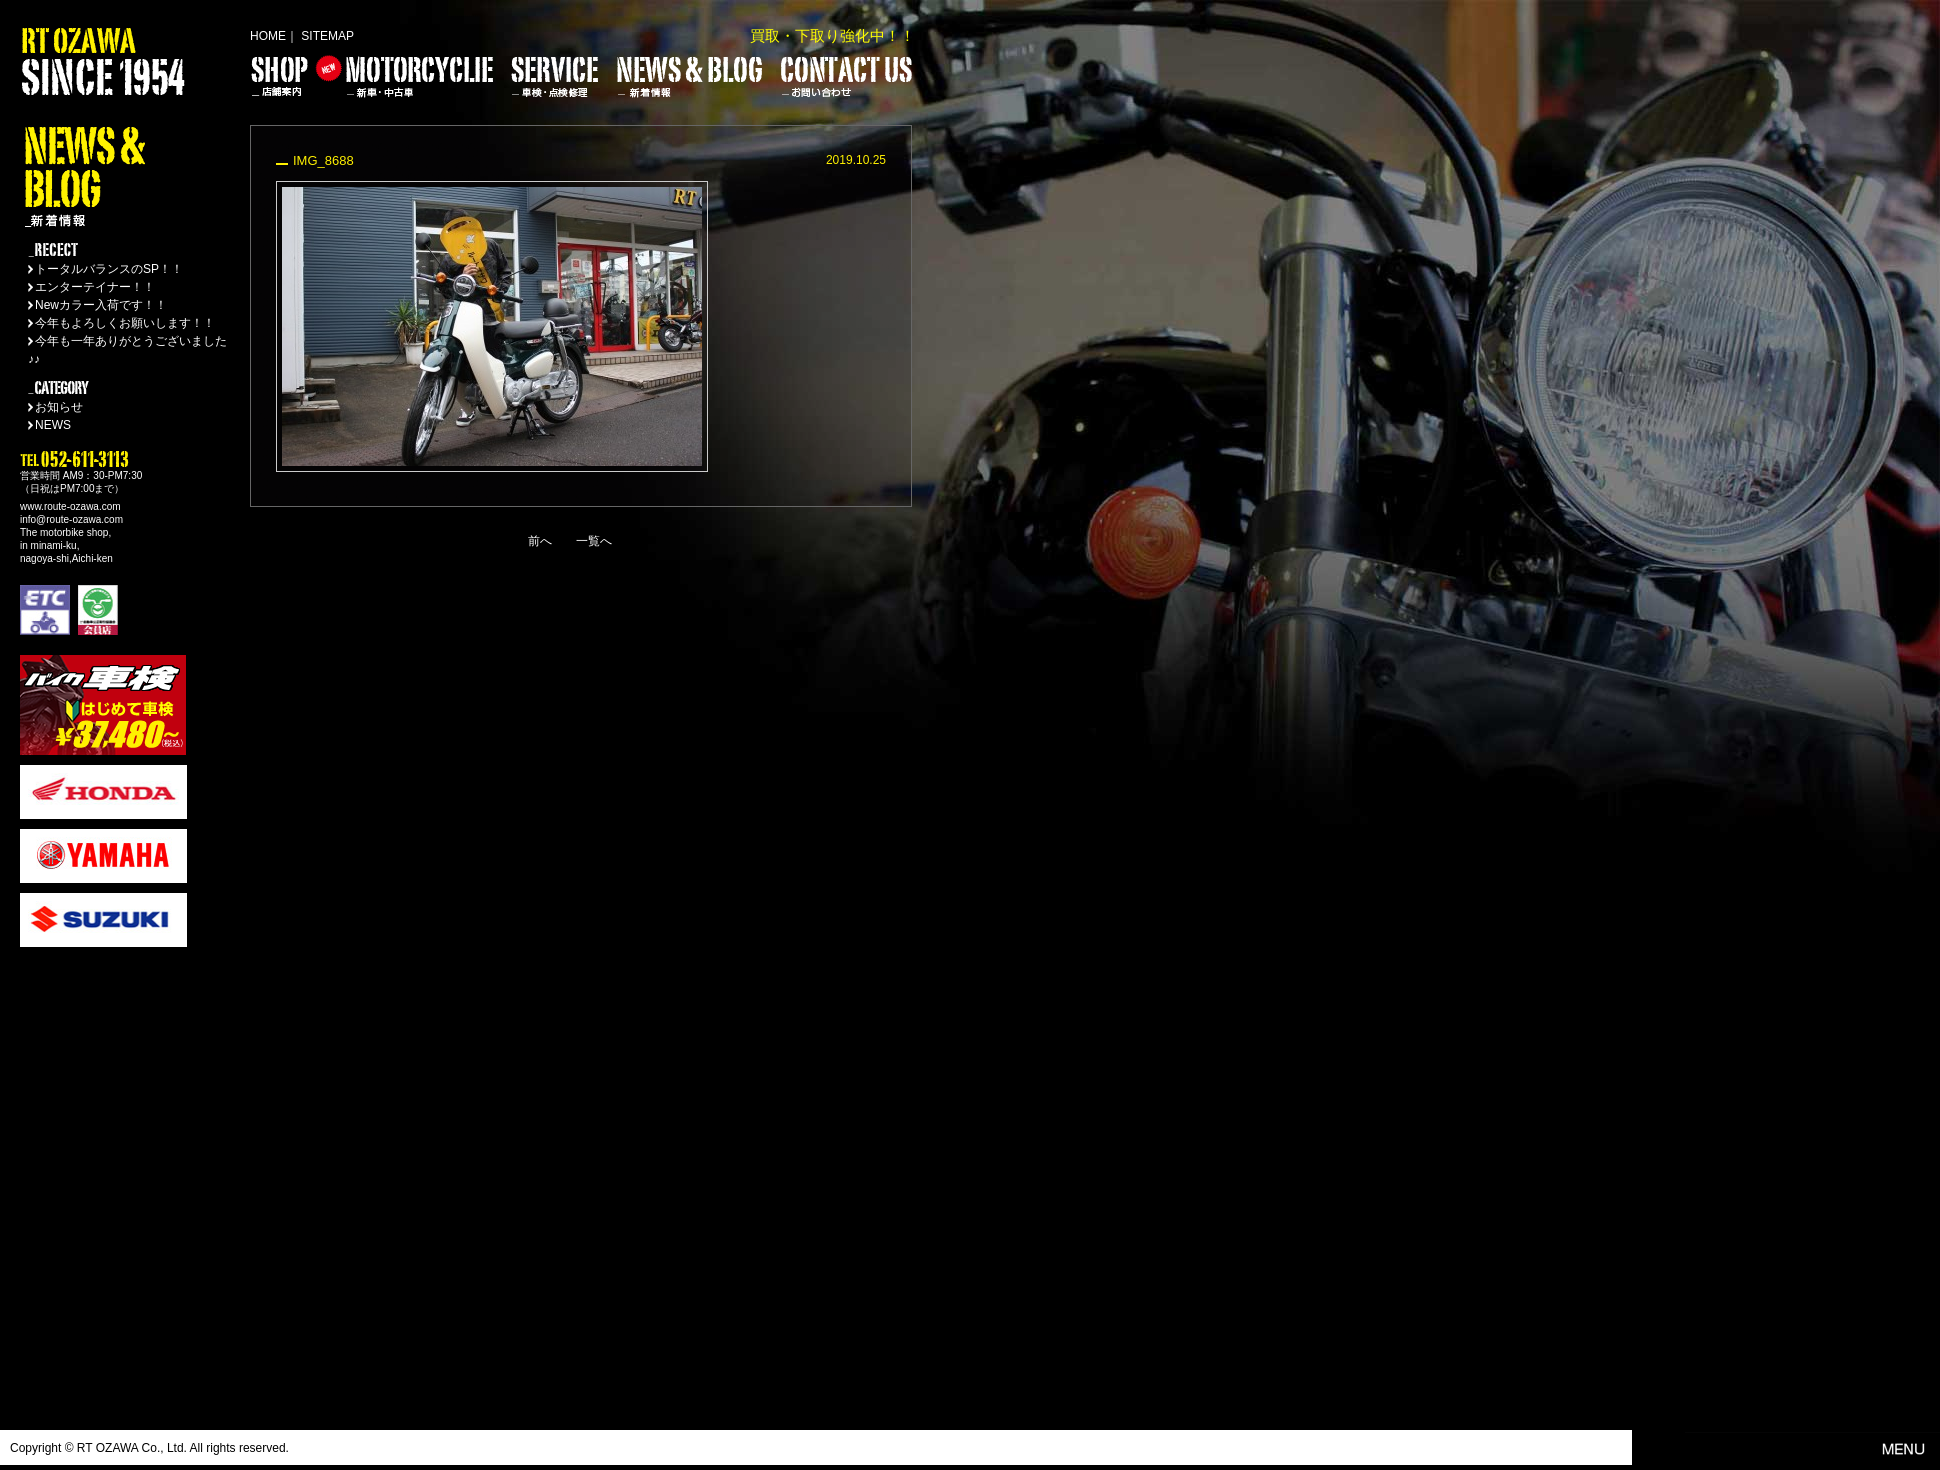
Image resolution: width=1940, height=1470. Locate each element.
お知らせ (59, 407)
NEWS (53, 425)
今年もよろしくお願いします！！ (125, 323)
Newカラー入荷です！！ (101, 305)
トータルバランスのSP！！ (109, 269)
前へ (540, 541)
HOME (268, 36)
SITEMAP (327, 36)
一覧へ (594, 541)
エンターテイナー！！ (95, 287)
